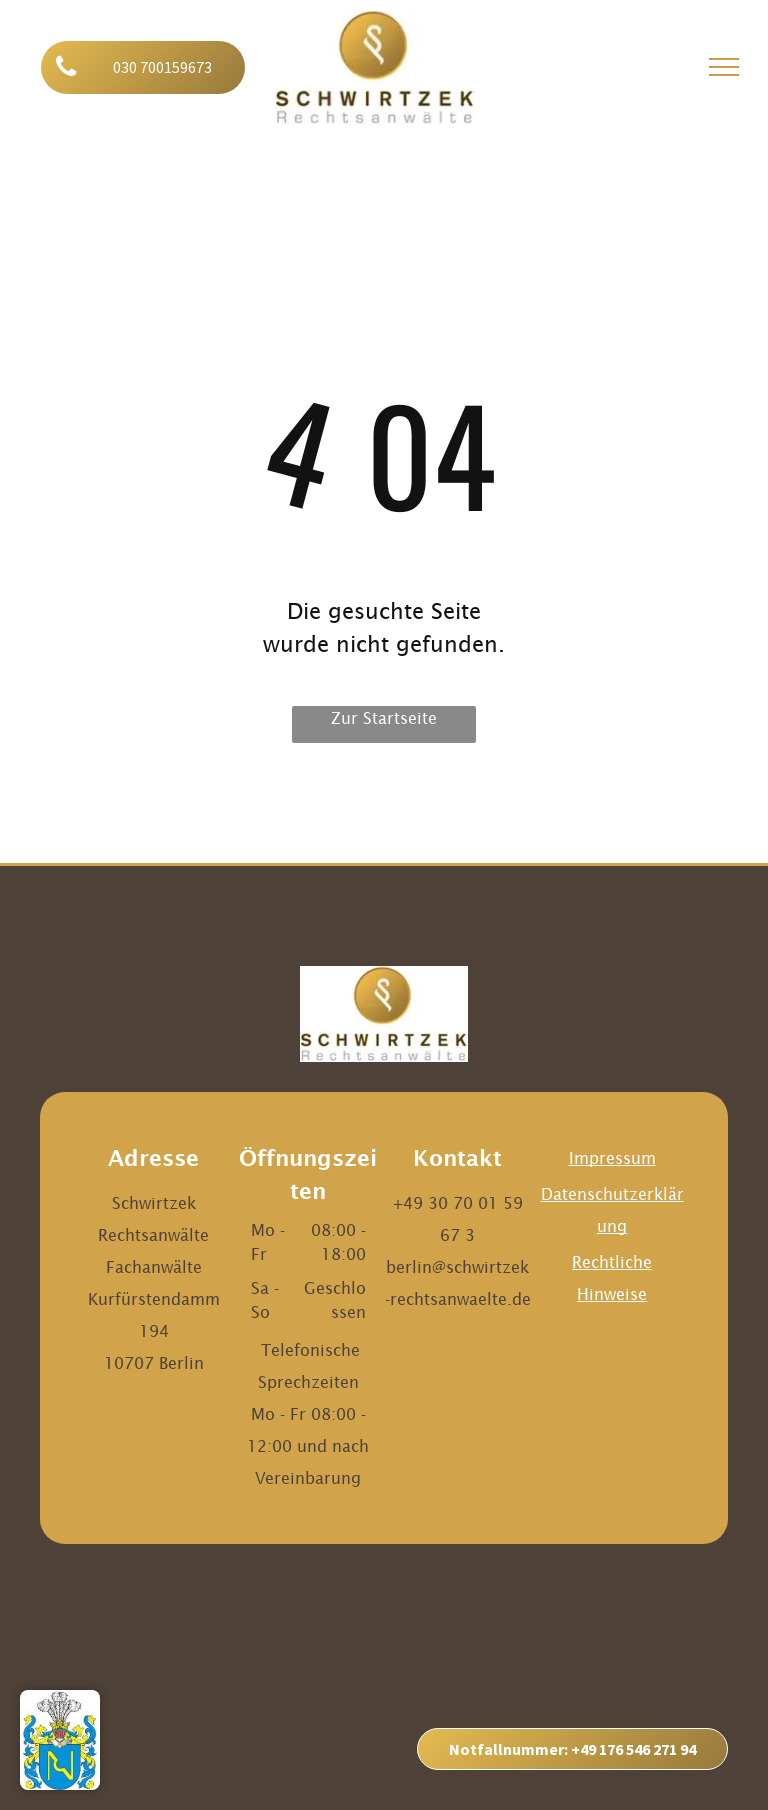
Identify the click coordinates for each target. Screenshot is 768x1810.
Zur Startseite (384, 718)
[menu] (724, 67)
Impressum (612, 1158)
